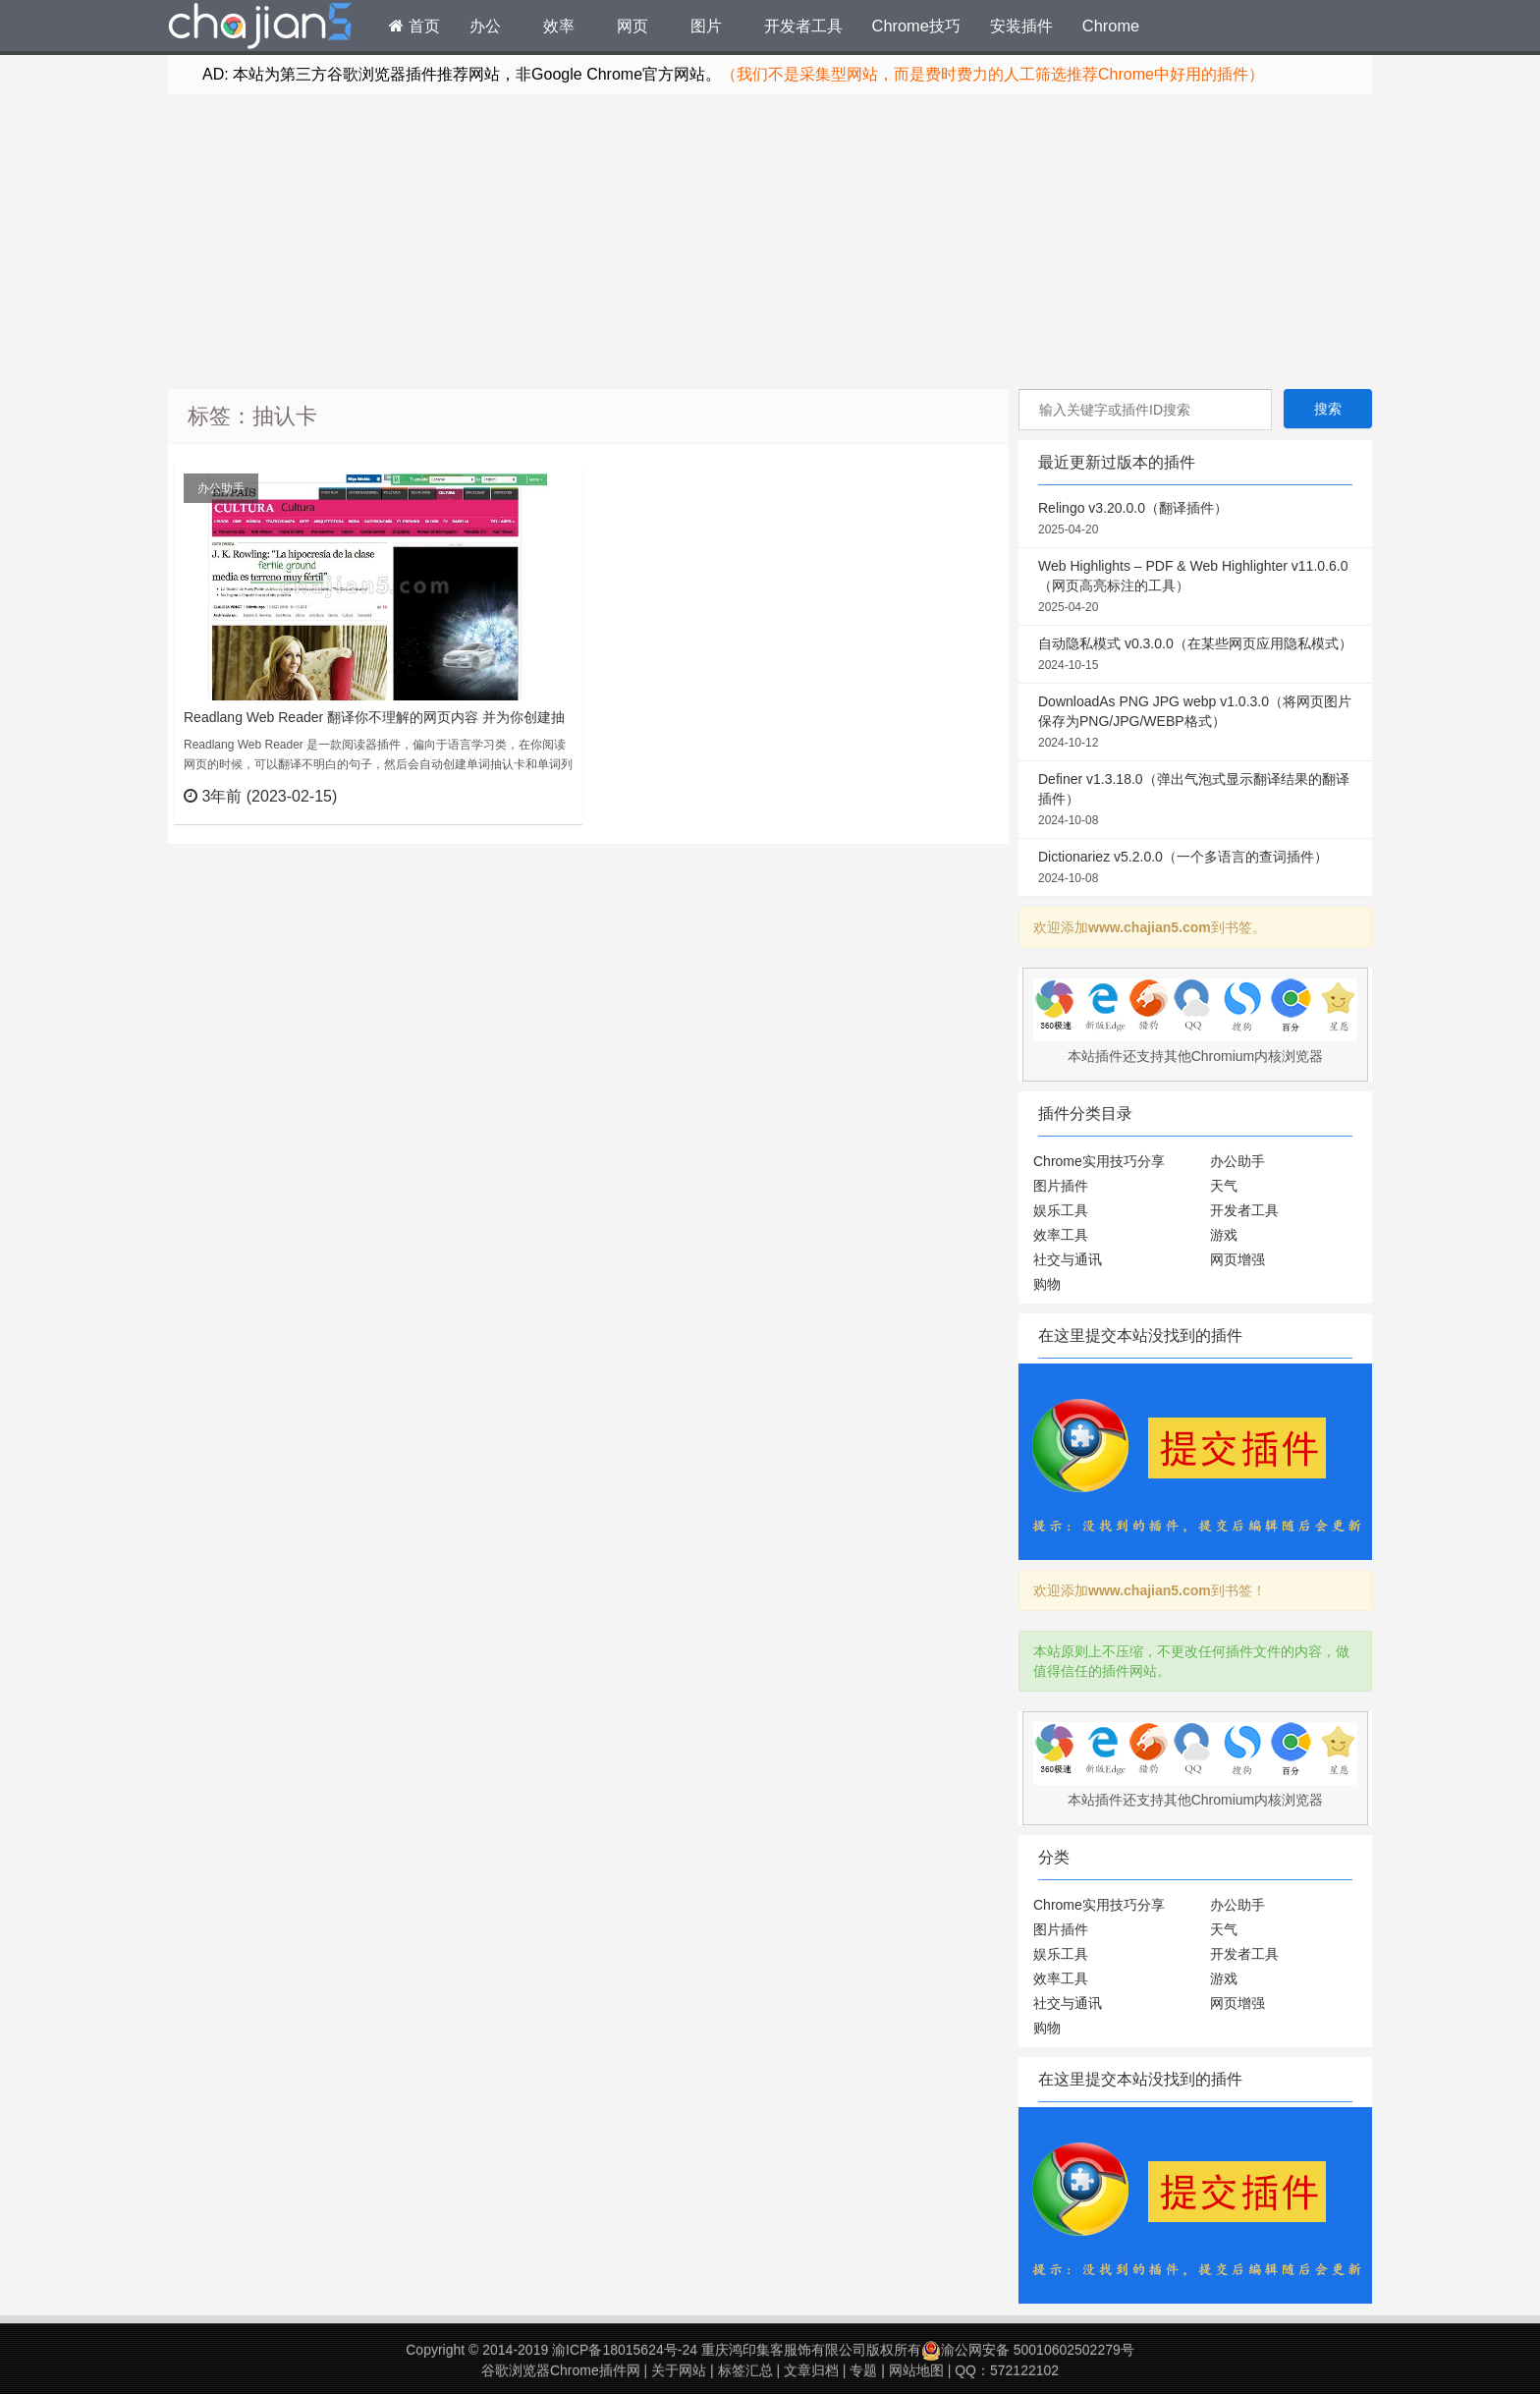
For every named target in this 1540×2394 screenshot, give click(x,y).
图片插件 (1060, 1186)
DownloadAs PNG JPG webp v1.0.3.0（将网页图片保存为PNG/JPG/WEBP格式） (1195, 723)
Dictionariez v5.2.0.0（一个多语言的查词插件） (1195, 868)
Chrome (1110, 25)
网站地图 (916, 2370)
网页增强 (1237, 1259)
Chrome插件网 (260, 28)
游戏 (1224, 1235)
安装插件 (1021, 25)
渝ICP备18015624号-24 (624, 2350)
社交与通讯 (1067, 1259)
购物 (1047, 1284)
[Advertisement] (770, 241)
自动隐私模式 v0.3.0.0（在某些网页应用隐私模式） (1195, 655)
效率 (559, 25)
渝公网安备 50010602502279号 (1027, 2350)
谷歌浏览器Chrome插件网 (560, 2370)
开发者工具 (803, 25)
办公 (485, 25)
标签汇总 (745, 2370)
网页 (632, 25)
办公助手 (221, 488)
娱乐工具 (1060, 1210)
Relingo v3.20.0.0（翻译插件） (1195, 519)
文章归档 (811, 2370)
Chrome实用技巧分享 (1099, 1161)
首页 (414, 25)
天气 (1224, 1186)
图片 (706, 25)
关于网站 (678, 2370)
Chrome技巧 (916, 25)
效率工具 (1060, 1235)
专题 (863, 2370)
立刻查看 (532, 796)
